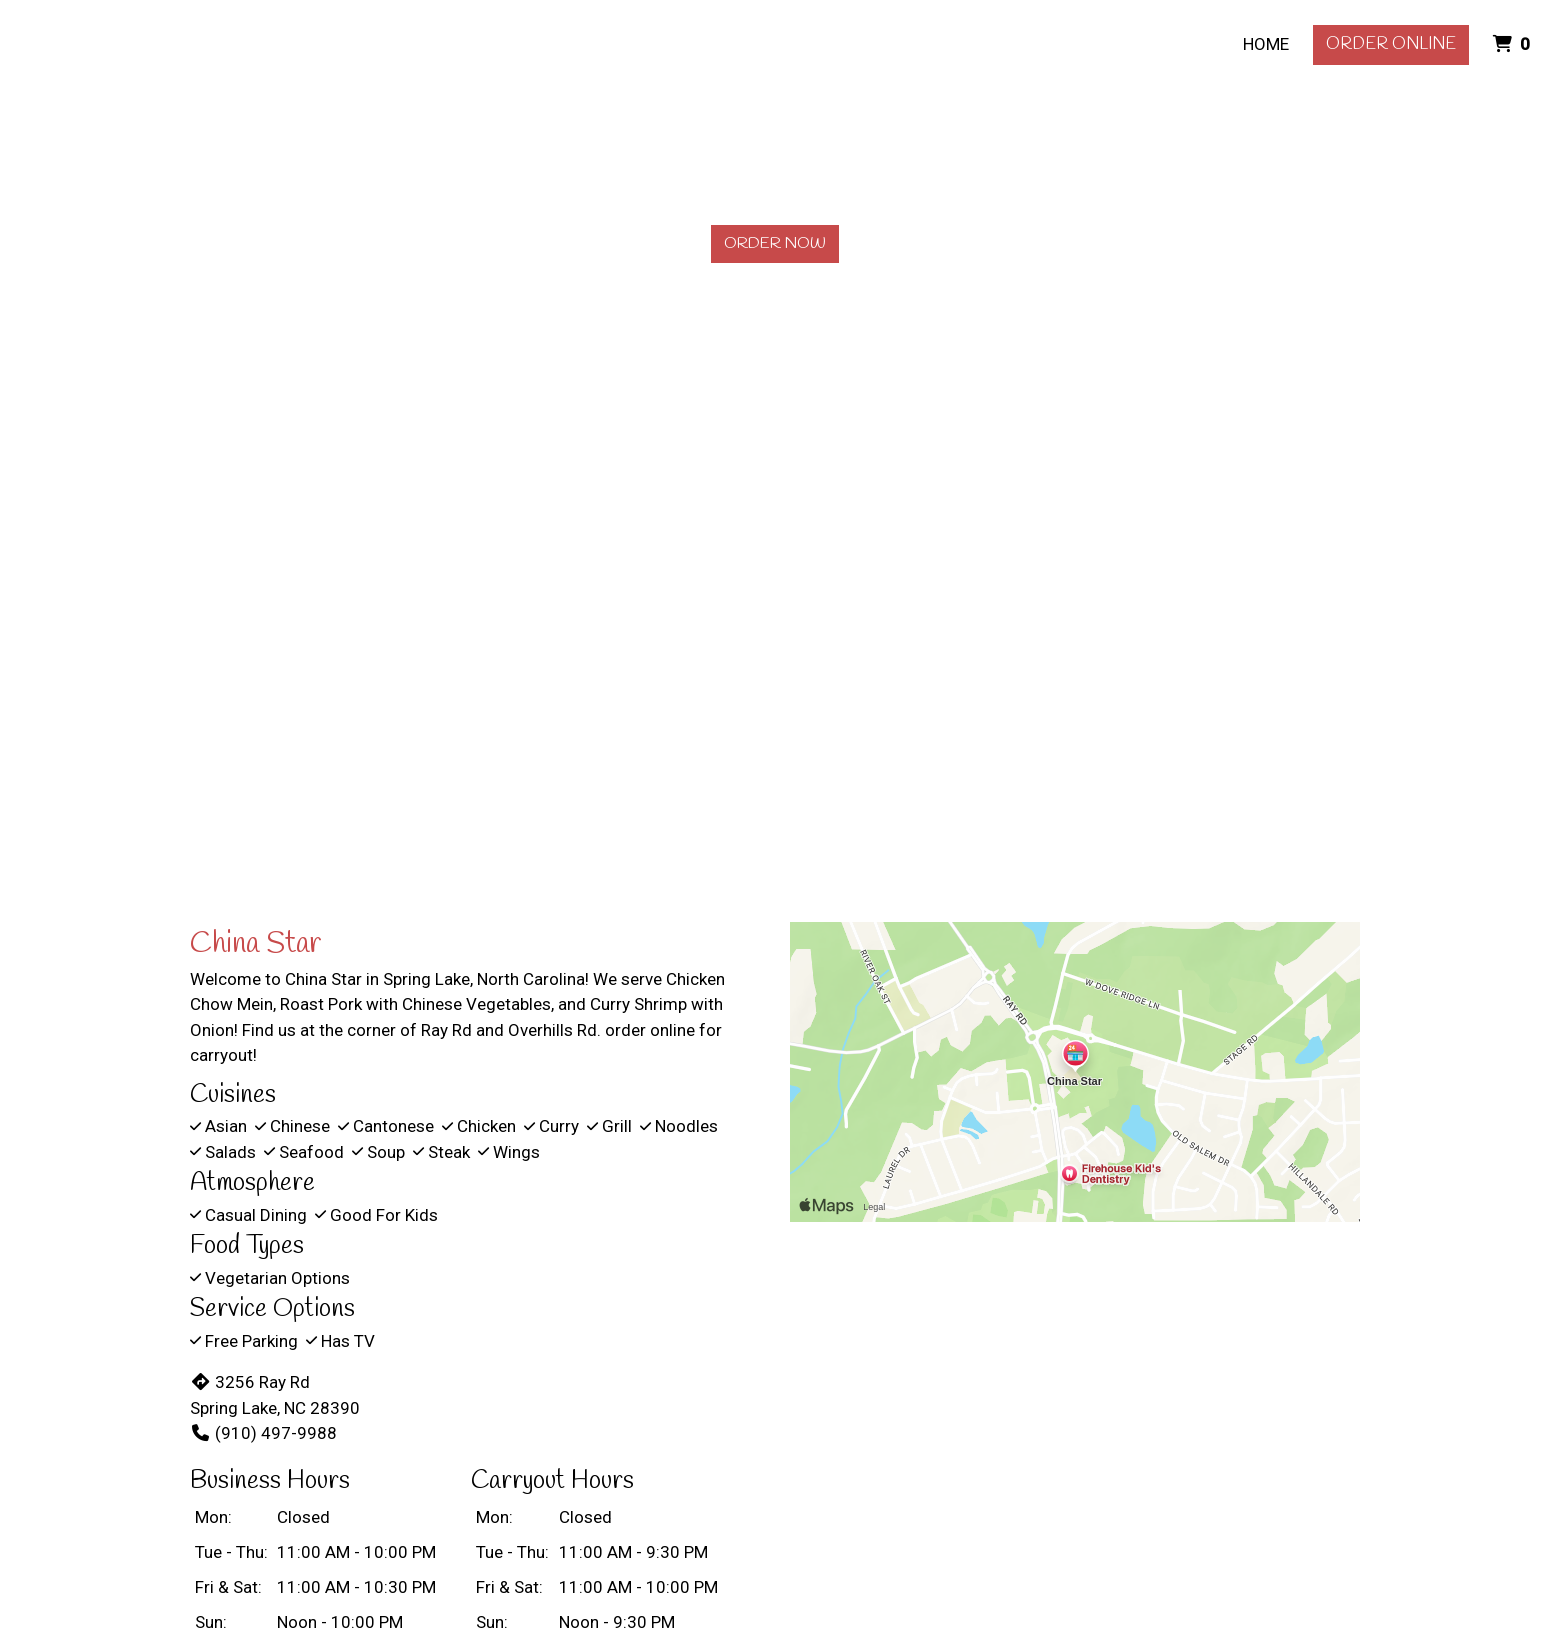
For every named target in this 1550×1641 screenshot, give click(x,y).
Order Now (775, 243)
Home (1266, 44)
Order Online (1391, 44)
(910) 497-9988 (263, 1433)
